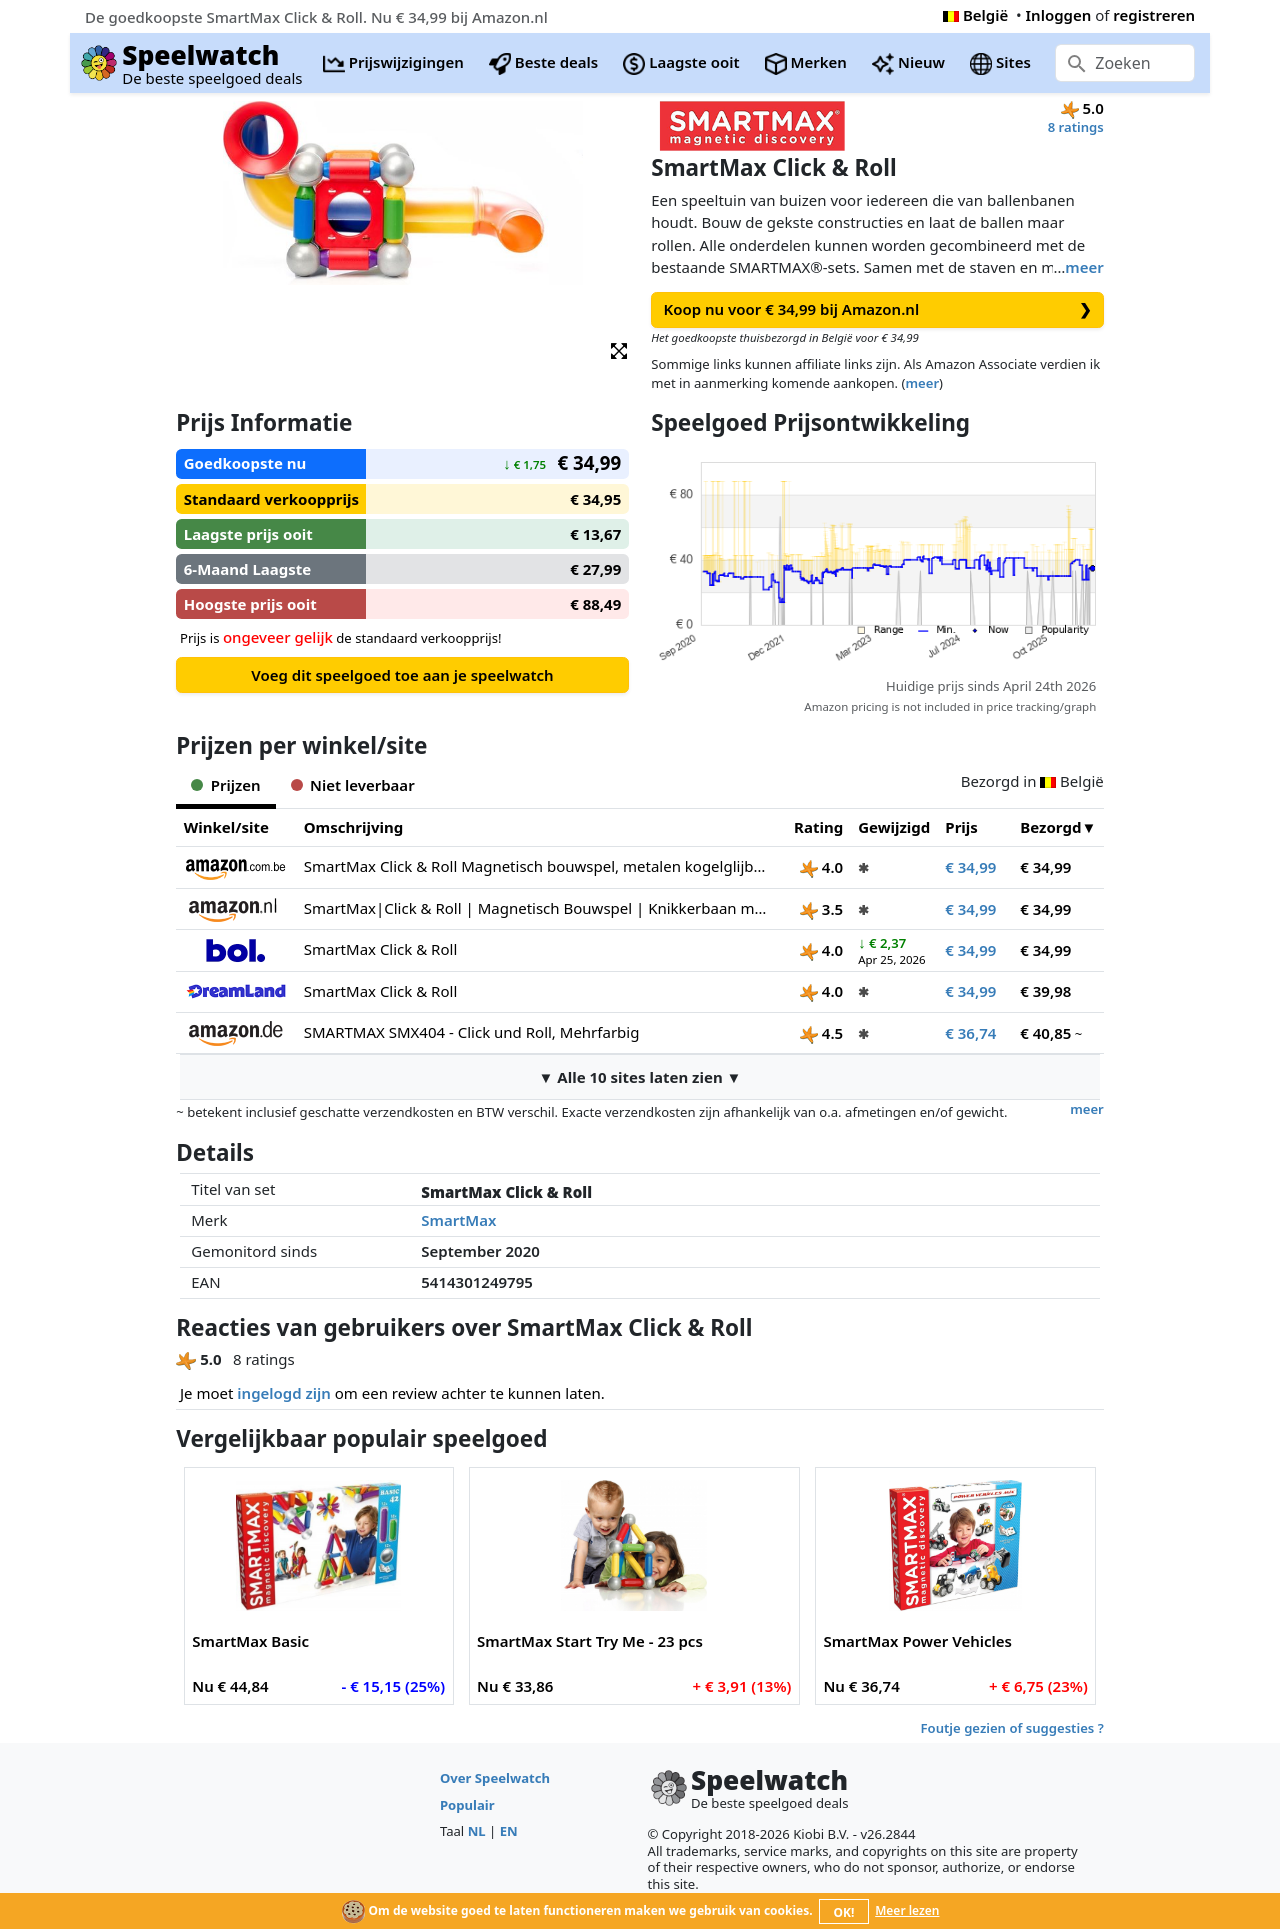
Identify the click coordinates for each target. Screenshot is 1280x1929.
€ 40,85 (1045, 1033)
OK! (844, 1912)
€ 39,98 (1045, 991)
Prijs (961, 827)
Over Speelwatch (495, 1778)
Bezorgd (1050, 827)
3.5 (821, 909)
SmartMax (458, 1220)
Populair (467, 1805)
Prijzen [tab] (225, 785)
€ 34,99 (970, 867)
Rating (818, 827)
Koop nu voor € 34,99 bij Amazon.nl (878, 309)
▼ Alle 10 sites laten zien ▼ (640, 1077)
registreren (1154, 15)
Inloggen (1059, 15)
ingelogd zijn (283, 1393)
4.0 (821, 867)
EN (509, 1831)
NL (477, 1831)
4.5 (821, 1033)
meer (1084, 267)
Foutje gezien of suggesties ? (1012, 1728)
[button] (619, 349)
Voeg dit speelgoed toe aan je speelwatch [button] (402, 675)
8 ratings (1076, 127)
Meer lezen (907, 1910)
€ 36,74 (970, 1033)
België (975, 15)
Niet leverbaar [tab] (353, 785)
